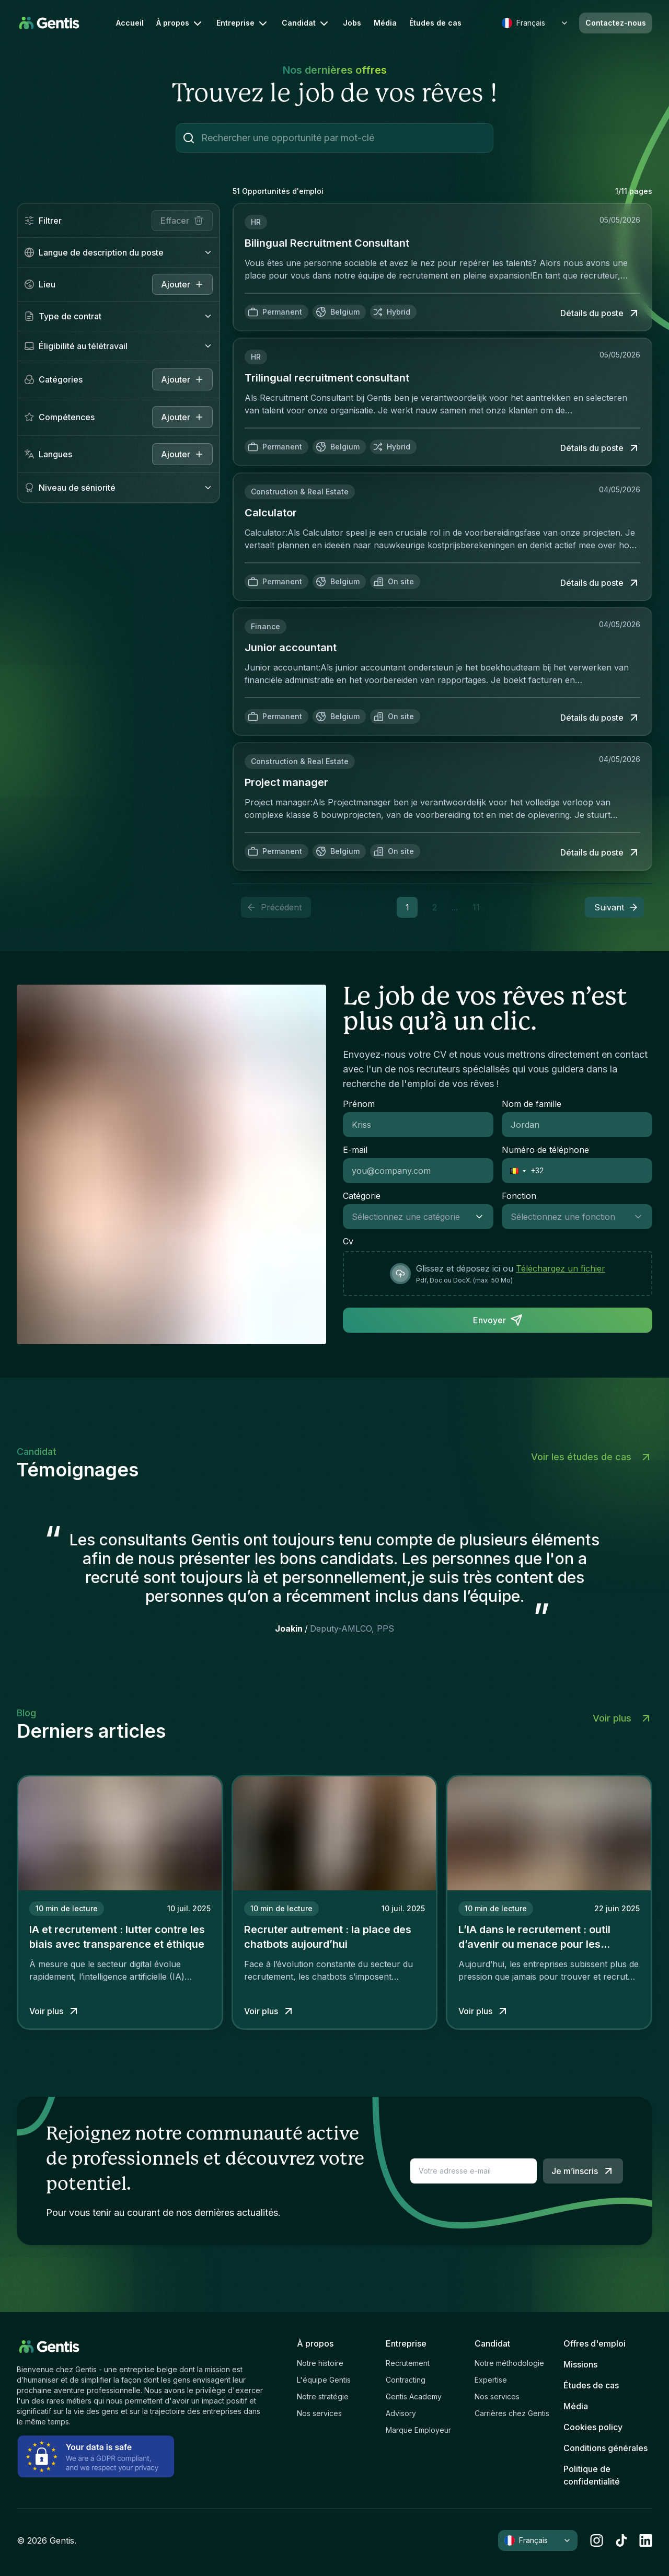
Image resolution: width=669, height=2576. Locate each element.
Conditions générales (605, 2448)
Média (385, 23)
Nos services (319, 2413)
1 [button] (407, 907)
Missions (580, 2364)
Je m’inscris (583, 2171)
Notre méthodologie (509, 2363)
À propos (180, 23)
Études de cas (435, 23)
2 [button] (434, 907)
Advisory (401, 2413)
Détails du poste (600, 313)
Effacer (182, 220)
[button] (614, 907)
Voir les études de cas (591, 1457)
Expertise (491, 2379)
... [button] (455, 907)
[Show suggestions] (482, 1217)
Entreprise (242, 23)
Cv (348, 1241)
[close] (182, 284)
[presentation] (497, 1273)
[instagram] (596, 2540)
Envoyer (498, 1320)
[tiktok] (621, 2540)
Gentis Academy (414, 2396)
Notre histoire (320, 2363)
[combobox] (407, 1217)
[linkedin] (645, 2540)
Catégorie (361, 1196)
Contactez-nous (615, 22)
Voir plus (622, 1718)
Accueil (130, 23)
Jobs (352, 23)
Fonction (519, 1196)
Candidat (306, 23)
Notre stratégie (323, 2396)
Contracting (405, 2379)
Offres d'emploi (594, 2343)
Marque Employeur (418, 2429)
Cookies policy (592, 2427)
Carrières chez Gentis (512, 2413)
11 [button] (476, 907)
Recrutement (408, 2363)
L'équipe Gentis (324, 2379)
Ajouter (182, 379)
